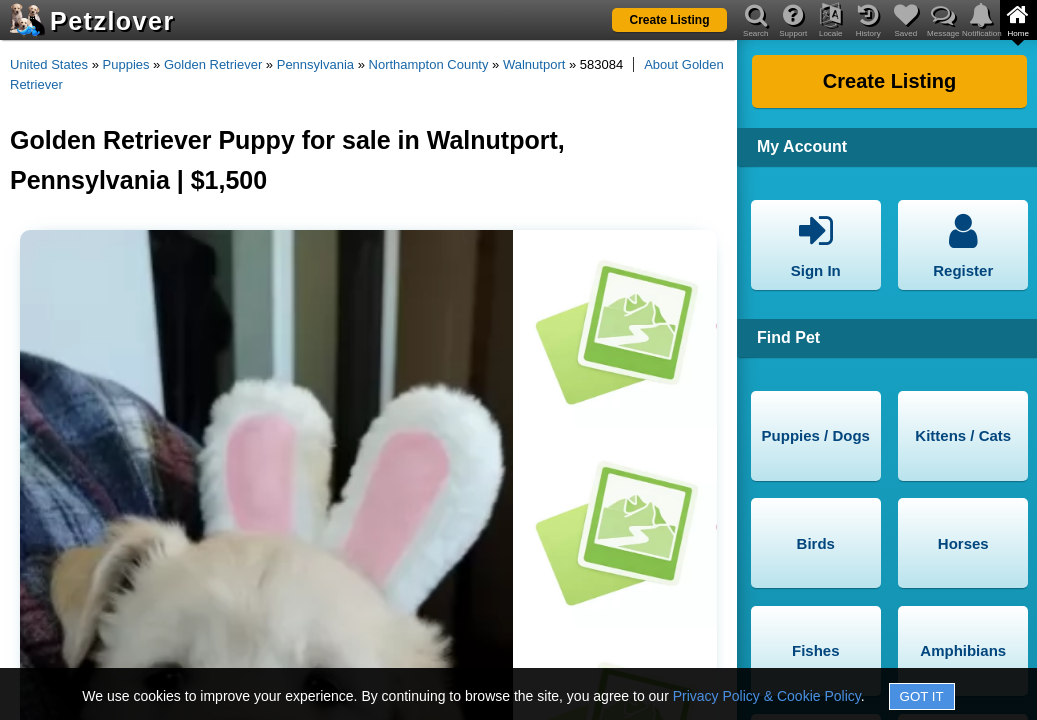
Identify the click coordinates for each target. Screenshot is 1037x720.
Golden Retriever (213, 64)
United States (49, 64)
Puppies (126, 64)
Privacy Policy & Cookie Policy (767, 696)
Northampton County (429, 64)
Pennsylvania (315, 64)
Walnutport (534, 64)
